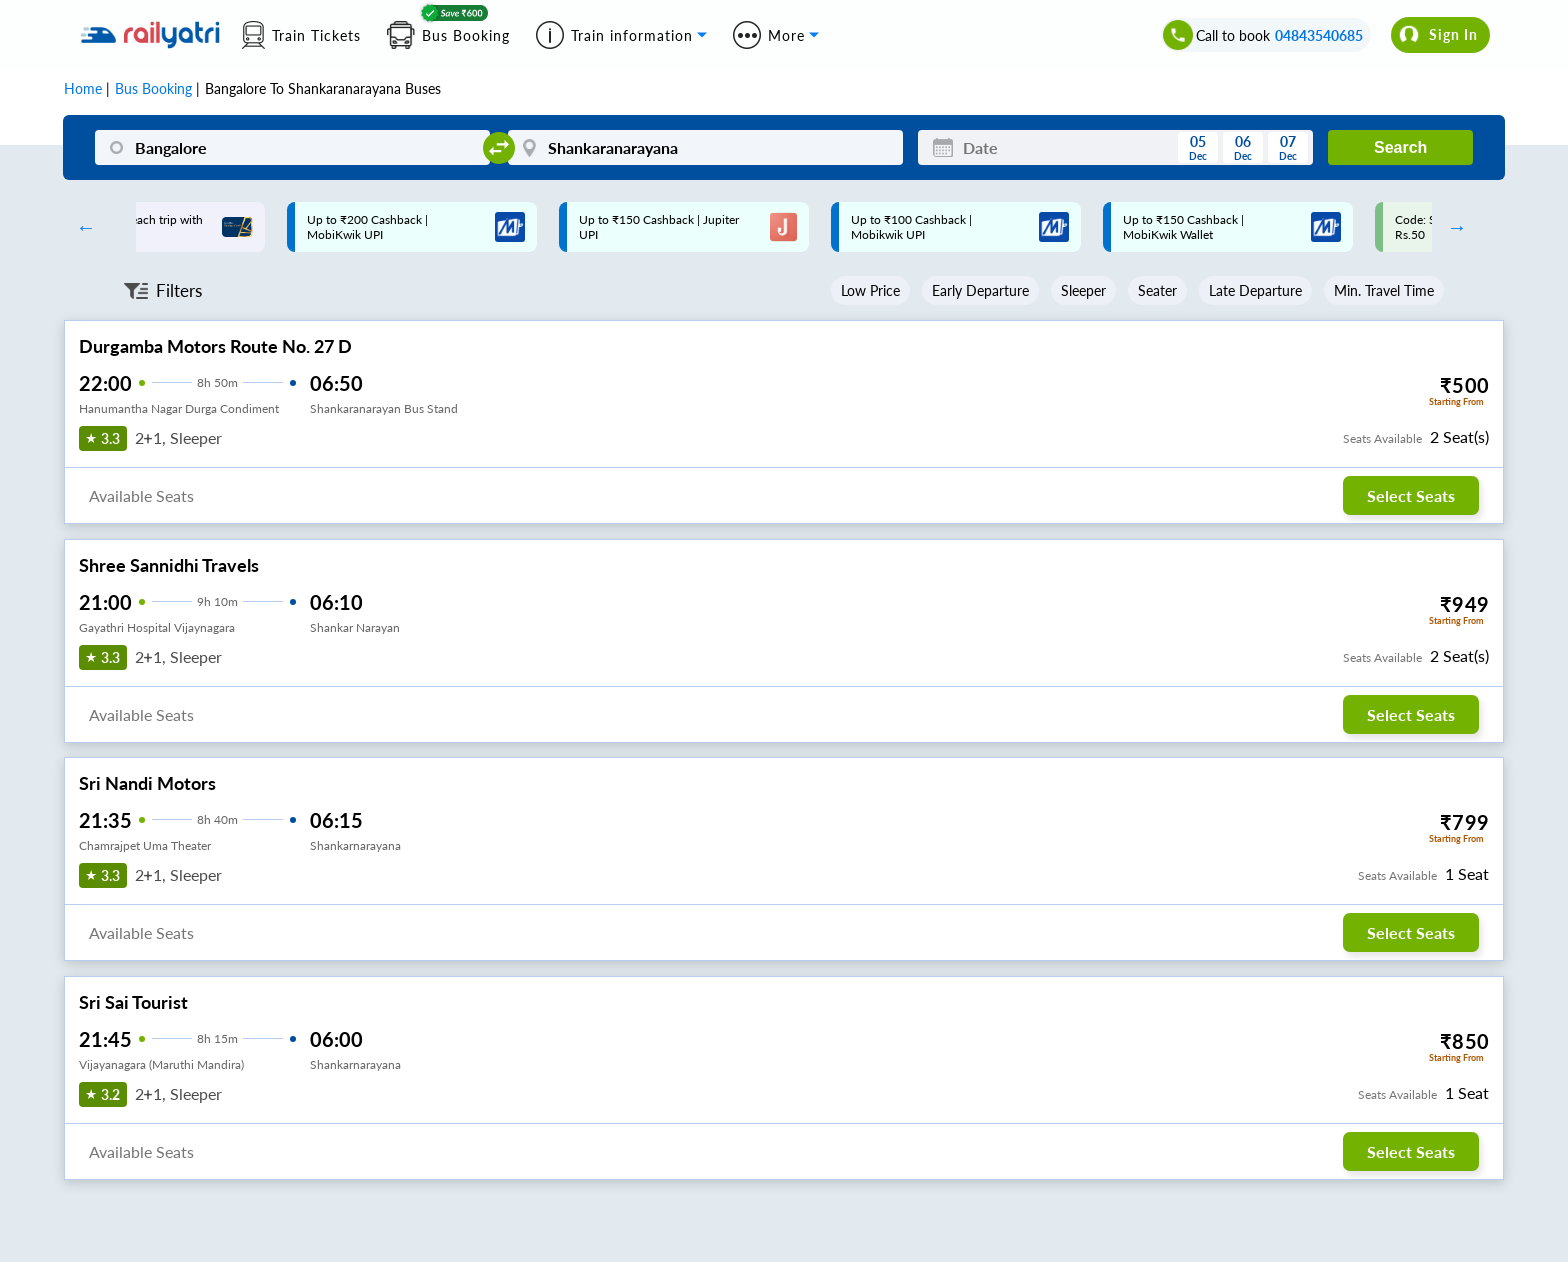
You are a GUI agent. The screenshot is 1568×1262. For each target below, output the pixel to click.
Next (1452, 227)
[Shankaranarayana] (705, 147)
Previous (81, 227)
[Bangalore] (292, 147)
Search (1400, 147)
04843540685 (1319, 35)
